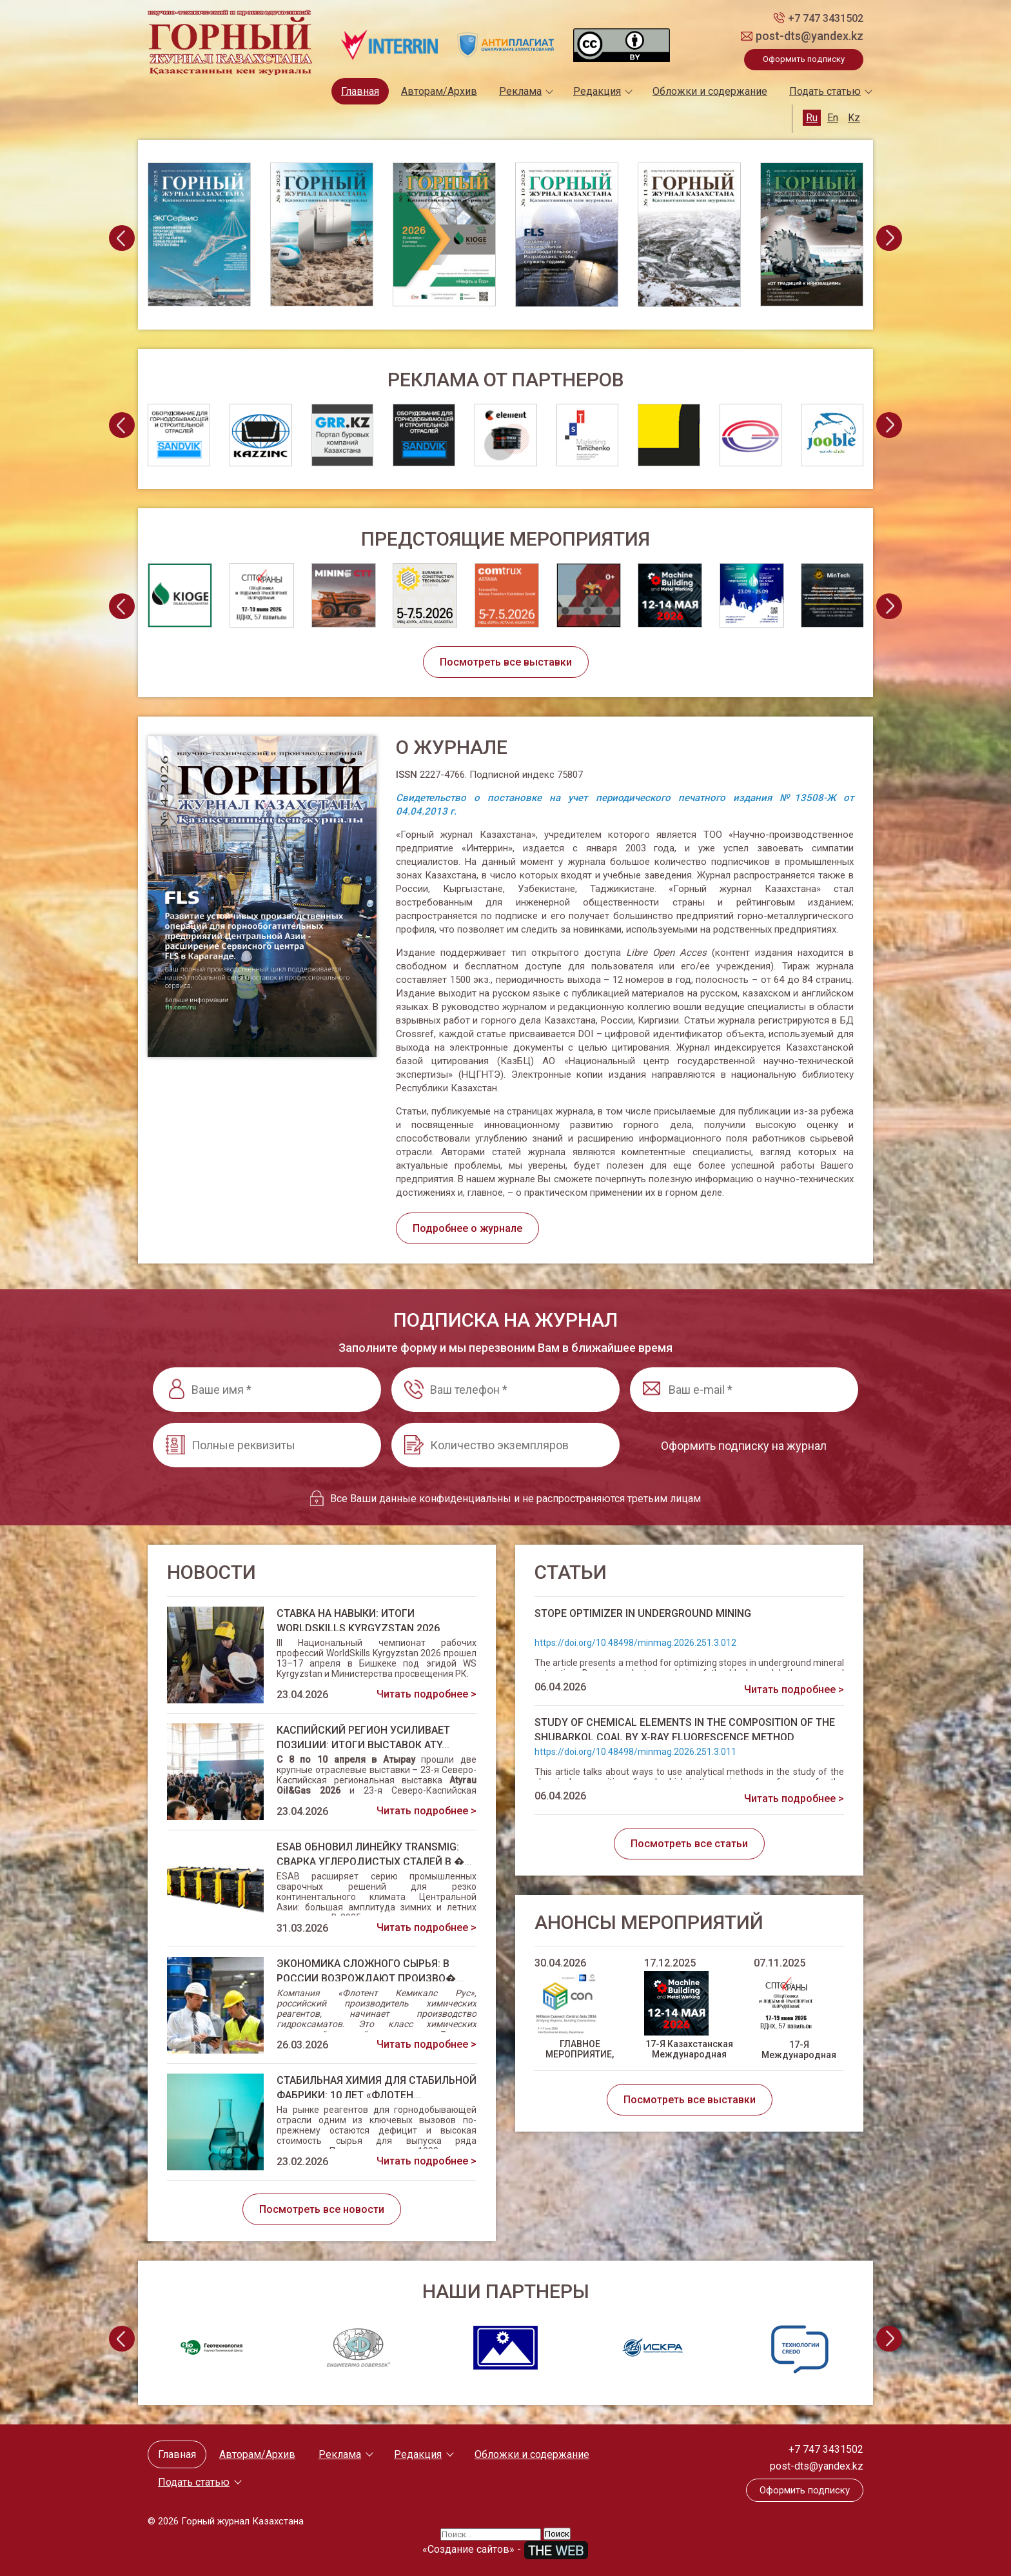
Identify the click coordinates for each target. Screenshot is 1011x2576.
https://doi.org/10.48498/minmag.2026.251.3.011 (635, 1752)
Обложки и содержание (710, 91)
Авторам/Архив (439, 91)
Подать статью (825, 91)
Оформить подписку (804, 59)
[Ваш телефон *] (505, 1389)
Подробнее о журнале (467, 1228)
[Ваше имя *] (267, 1389)
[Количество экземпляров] (505, 1445)
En (832, 118)
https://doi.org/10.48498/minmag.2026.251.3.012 (635, 1643)
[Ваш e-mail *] (744, 1389)
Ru (812, 118)
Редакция (597, 91)
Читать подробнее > (426, 1694)
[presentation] (122, 238)
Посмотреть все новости (321, 2209)
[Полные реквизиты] (267, 1445)
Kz (854, 118)
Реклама (520, 91)
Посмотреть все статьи (689, 1844)
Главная (360, 91)
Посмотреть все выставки (506, 662)
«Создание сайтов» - (505, 2549)
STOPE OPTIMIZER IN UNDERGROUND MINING (643, 1613)
